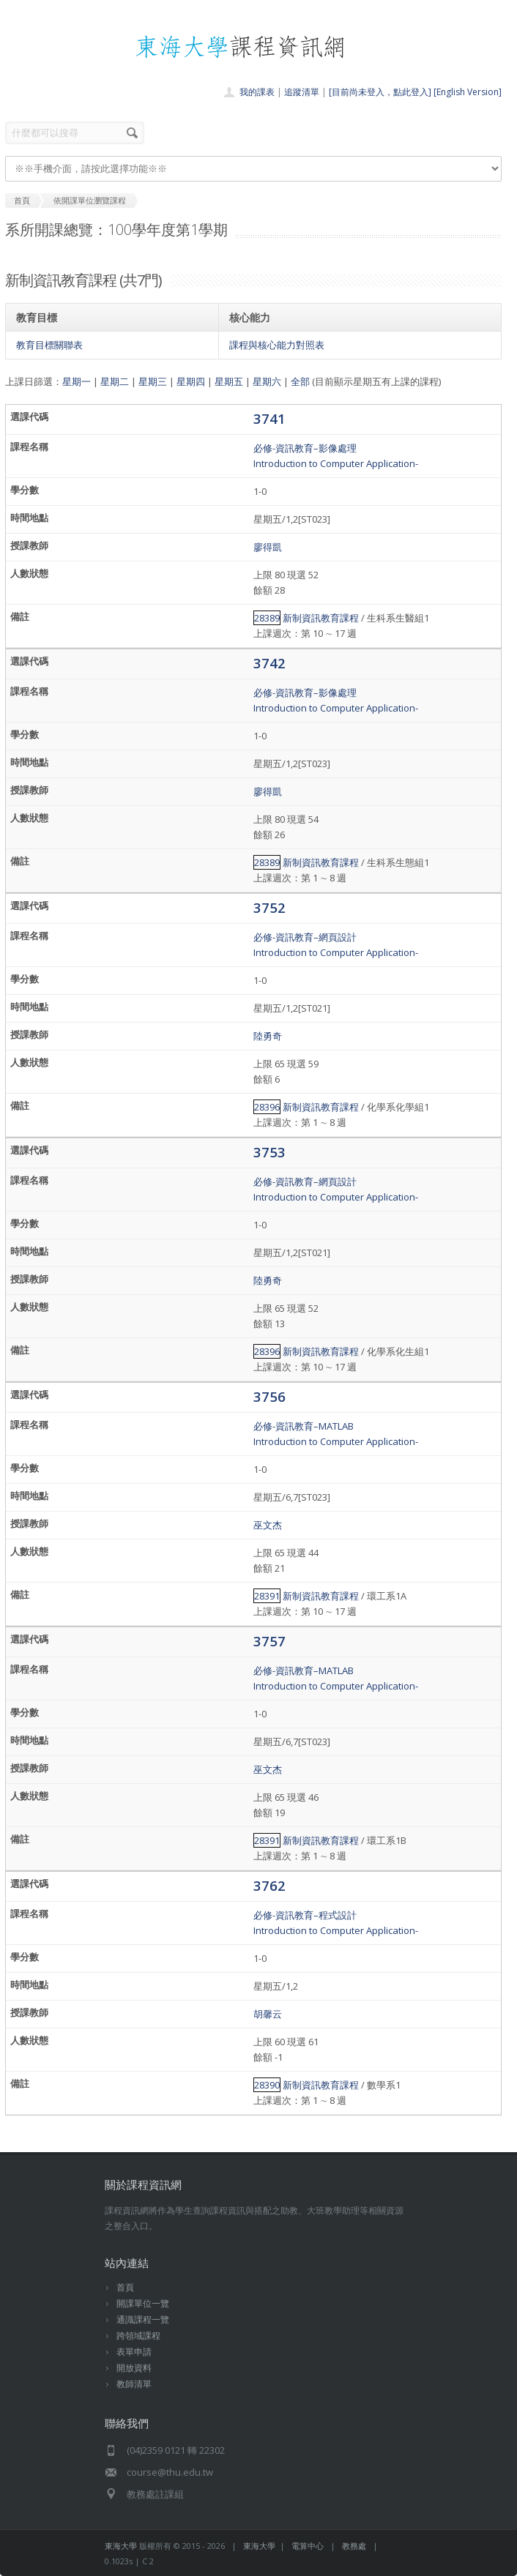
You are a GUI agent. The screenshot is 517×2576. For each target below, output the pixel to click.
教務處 (354, 2545)
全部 (300, 381)
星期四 (190, 381)
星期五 (229, 381)
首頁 (125, 2287)
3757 (269, 1641)
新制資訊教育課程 (321, 617)
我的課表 (257, 92)
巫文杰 (267, 1524)
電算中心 (307, 2545)
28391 (267, 1595)
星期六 (267, 381)
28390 (267, 2084)
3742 (269, 663)
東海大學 (121, 2545)
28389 (267, 617)
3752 (269, 907)
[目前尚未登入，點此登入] (380, 92)
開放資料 (134, 2368)
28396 (267, 1106)
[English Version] (468, 92)
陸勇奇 (267, 1035)
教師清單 (134, 2384)
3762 (269, 1885)
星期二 (114, 381)
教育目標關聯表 (49, 344)
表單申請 (134, 2351)
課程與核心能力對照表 (276, 344)
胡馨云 (267, 2013)
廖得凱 (267, 546)
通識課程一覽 (142, 2319)
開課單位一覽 (142, 2303)
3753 (269, 1152)
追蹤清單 (301, 92)
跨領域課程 (138, 2335)
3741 (269, 418)
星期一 (76, 381)
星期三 (152, 381)
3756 (269, 1396)
